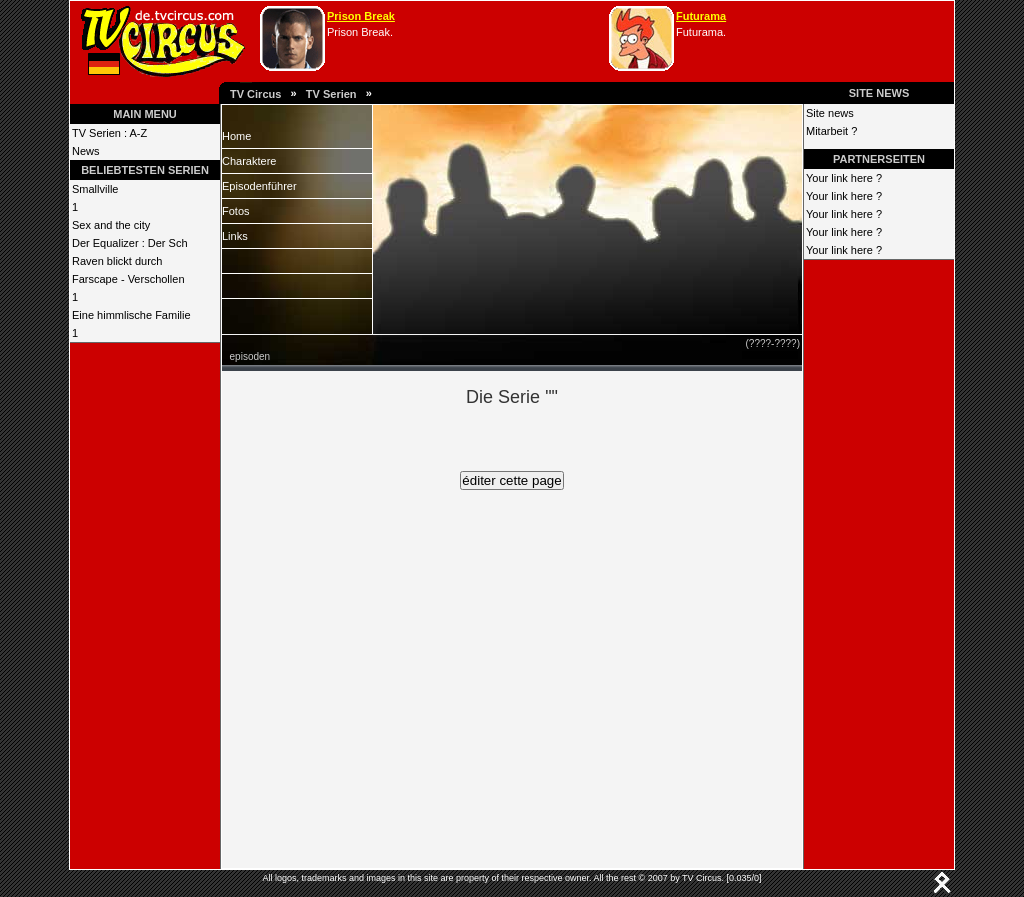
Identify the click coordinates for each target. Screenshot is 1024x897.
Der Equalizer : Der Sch (130, 243)
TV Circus (255, 94)
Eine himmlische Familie (131, 315)
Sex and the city (111, 225)
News (86, 151)
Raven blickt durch (117, 261)
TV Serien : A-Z (109, 133)
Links (235, 236)
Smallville (95, 189)
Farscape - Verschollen (128, 279)
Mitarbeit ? (831, 131)
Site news (830, 113)
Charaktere (249, 161)
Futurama (701, 16)
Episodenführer (259, 186)
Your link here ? (844, 178)
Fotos (236, 211)
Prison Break (361, 16)
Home (236, 136)
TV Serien (331, 94)
